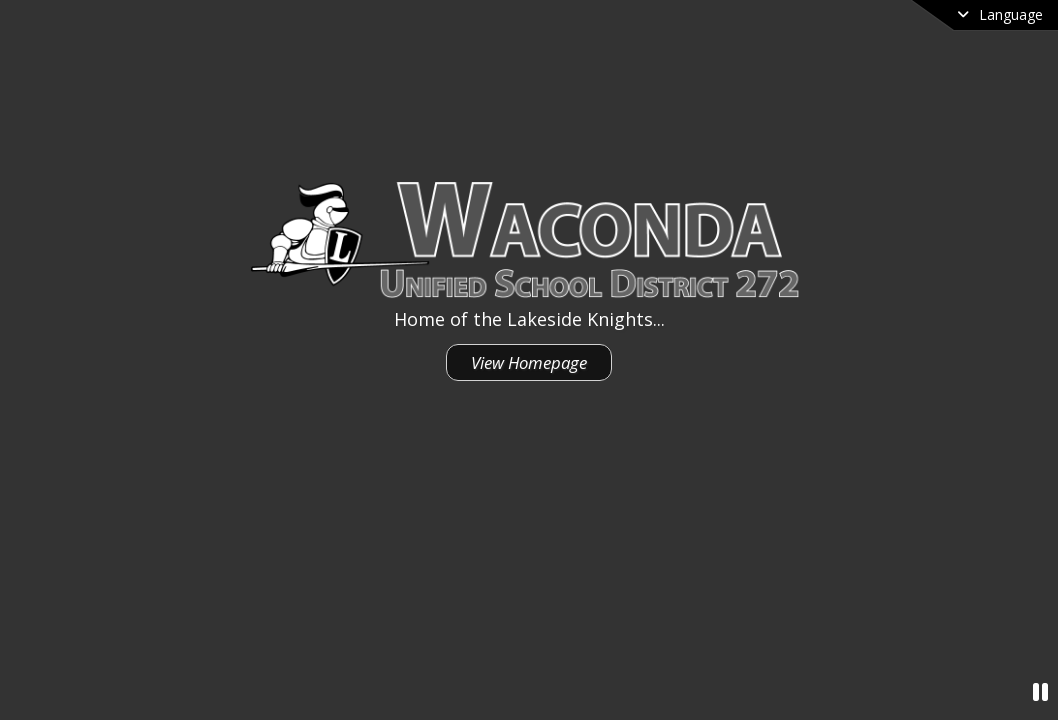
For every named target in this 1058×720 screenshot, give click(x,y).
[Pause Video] (1040, 691)
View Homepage (529, 362)
